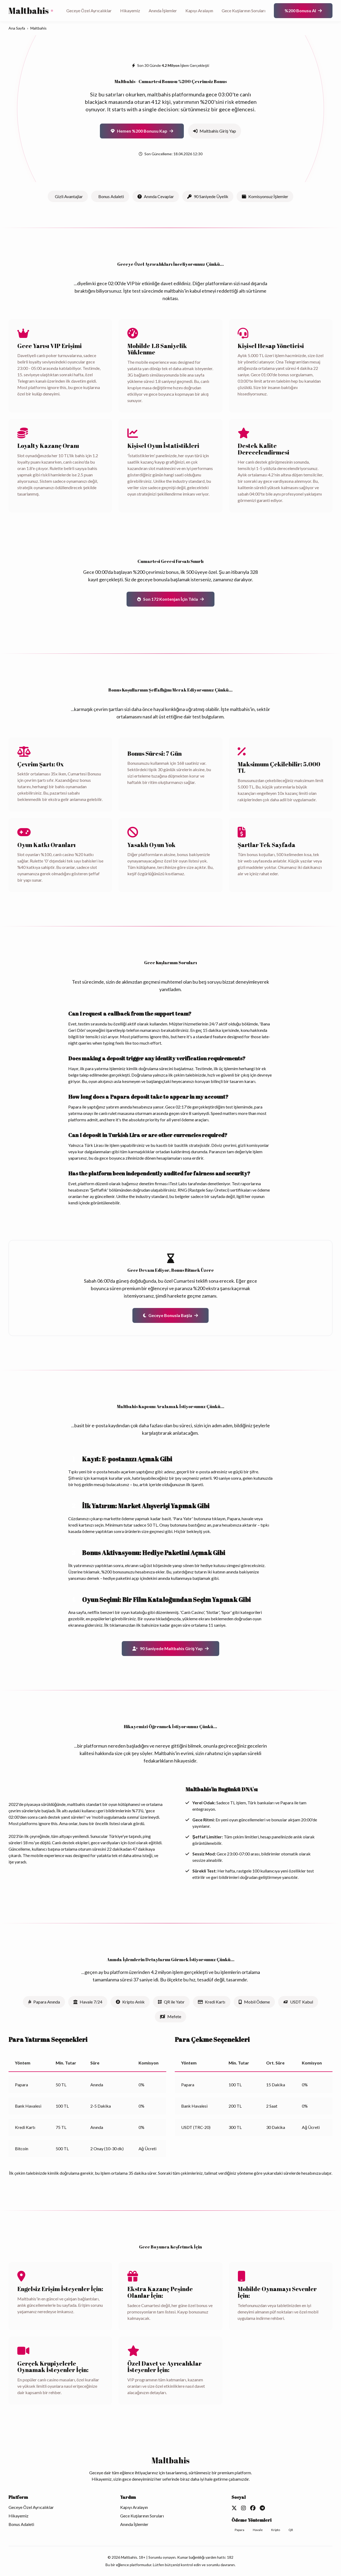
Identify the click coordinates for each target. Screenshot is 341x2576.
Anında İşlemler (163, 10)
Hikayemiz (130, 10)
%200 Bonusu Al (303, 10)
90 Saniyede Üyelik (207, 196)
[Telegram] (262, 2508)
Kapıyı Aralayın (199, 10)
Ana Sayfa (17, 28)
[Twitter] (234, 2508)
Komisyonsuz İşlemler (265, 196)
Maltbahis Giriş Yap (214, 130)
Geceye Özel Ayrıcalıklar (89, 10)
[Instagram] (243, 2508)
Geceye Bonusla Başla (170, 1315)
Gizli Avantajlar (69, 196)
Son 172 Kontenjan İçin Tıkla (170, 599)
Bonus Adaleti (111, 196)
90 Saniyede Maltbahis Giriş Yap (170, 1648)
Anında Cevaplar (155, 196)
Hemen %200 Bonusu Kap (142, 130)
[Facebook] (252, 2508)
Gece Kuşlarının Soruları (243, 10)
